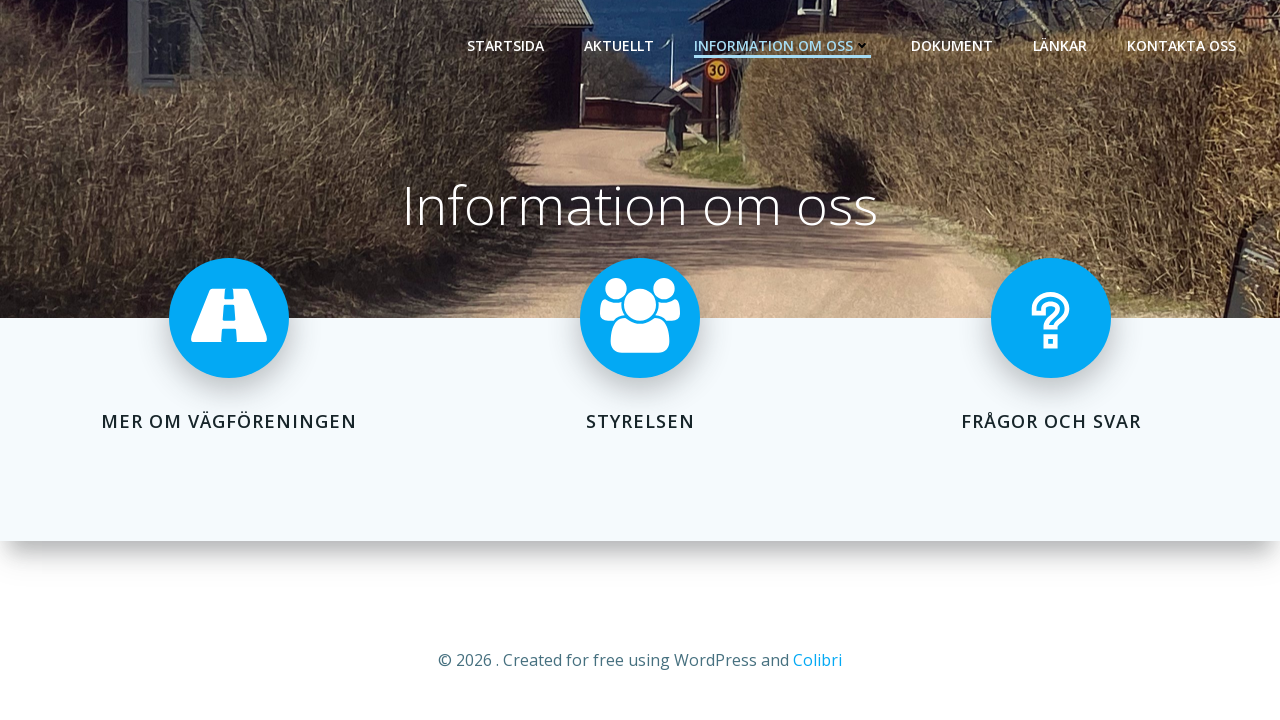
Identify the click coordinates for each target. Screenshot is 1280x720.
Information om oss (782, 45)
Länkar (1060, 45)
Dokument (952, 45)
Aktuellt (619, 45)
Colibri (817, 660)
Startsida (505, 45)
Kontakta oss (1181, 45)
